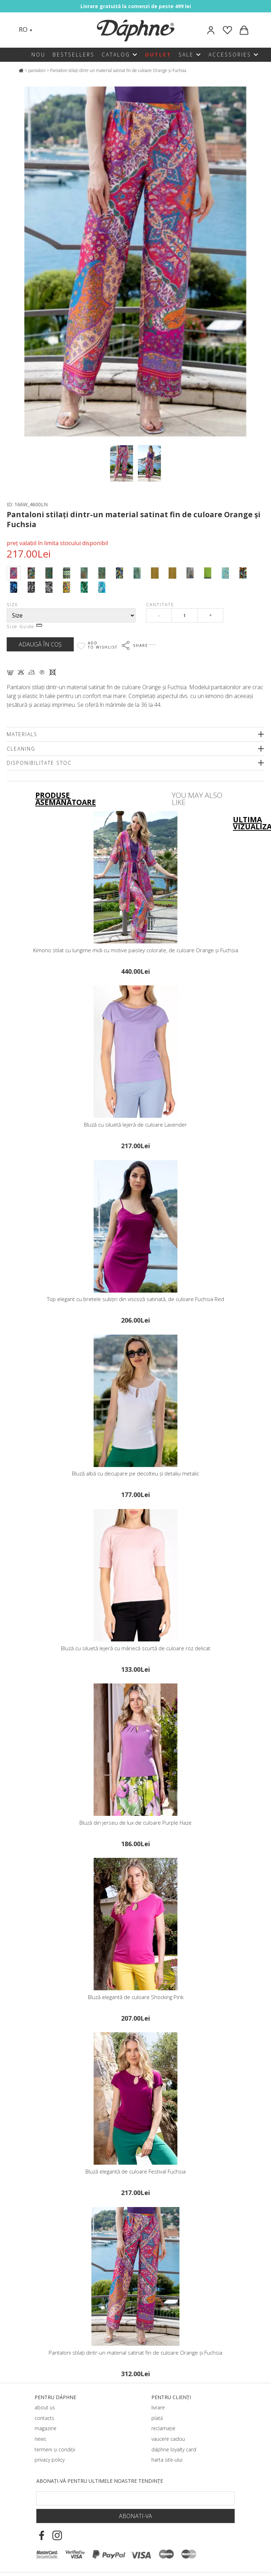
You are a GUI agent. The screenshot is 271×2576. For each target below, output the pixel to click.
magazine (45, 2428)
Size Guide (24, 627)
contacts (44, 2418)
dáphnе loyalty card (173, 2449)
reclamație (163, 2428)
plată (157, 2418)
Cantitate (160, 605)
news (40, 2438)
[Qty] (185, 615)
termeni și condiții (55, 2449)
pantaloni (37, 70)
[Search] (45, 30)
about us (45, 2407)
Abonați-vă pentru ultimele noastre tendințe (99, 2480)
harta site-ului (166, 2459)
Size (12, 605)
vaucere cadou (168, 2438)
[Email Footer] (135, 2498)
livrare (158, 2407)
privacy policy (50, 2459)
